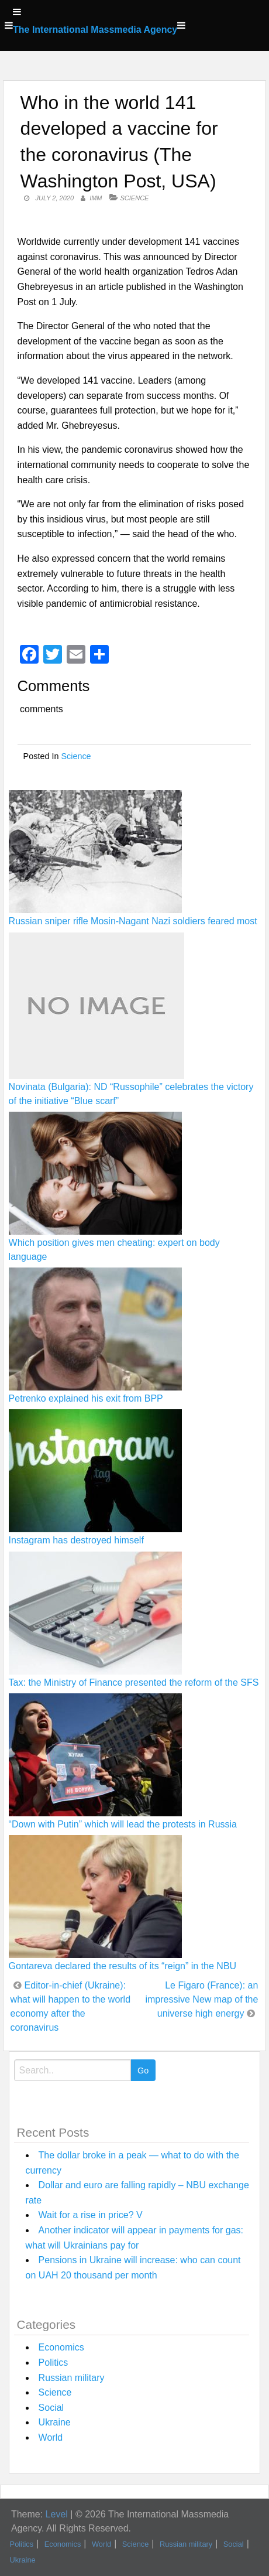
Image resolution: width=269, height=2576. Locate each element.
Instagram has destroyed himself (76, 1540)
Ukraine (55, 2422)
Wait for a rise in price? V (91, 2215)
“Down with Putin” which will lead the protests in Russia (123, 1824)
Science (134, 197)
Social (51, 2408)
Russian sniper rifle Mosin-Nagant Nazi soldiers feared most (133, 921)
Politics (53, 2362)
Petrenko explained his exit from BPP (86, 1398)
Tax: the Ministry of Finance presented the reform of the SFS (134, 1682)
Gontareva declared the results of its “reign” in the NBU (123, 1966)
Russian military (72, 2378)
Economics (61, 2347)
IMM (95, 197)
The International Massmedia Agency (95, 30)
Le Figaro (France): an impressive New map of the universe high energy (201, 1999)
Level (57, 2514)
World (51, 2437)
